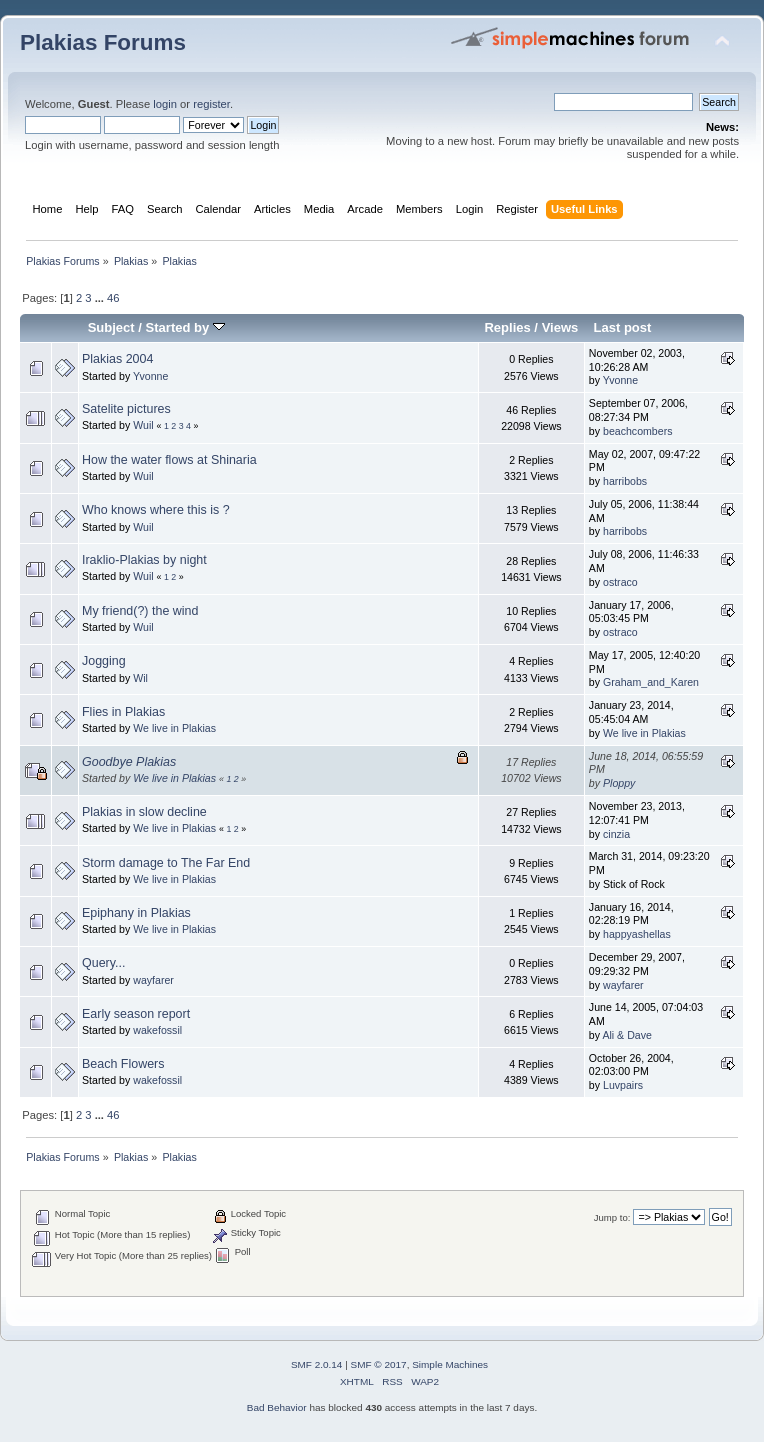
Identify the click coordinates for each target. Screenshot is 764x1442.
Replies (507, 327)
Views (560, 327)
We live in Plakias (174, 728)
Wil (140, 678)
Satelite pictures (126, 409)
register (211, 104)
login (165, 104)
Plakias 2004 (117, 359)
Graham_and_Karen (651, 682)
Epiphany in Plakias (136, 913)
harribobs (625, 481)
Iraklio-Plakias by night (144, 560)
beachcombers (638, 431)
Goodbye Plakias (129, 762)
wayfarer (153, 980)
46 (113, 298)
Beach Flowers (123, 1064)
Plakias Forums (103, 42)
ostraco (620, 582)
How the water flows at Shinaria (169, 460)
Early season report (136, 1014)
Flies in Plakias (123, 712)
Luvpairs (623, 1085)
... (101, 298)
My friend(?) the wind (140, 611)
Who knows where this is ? (156, 510)
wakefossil (157, 1030)
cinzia (616, 834)
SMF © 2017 (379, 1364)
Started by (185, 327)
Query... (103, 963)
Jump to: (612, 1217)
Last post (622, 327)
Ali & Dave (626, 1035)
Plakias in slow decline (144, 812)
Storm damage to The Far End (166, 863)
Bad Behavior (277, 1407)
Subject (111, 327)
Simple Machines (450, 1364)
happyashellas (637, 934)
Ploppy (619, 783)
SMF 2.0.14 (317, 1364)
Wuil (143, 425)
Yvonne (150, 376)
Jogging (104, 661)
